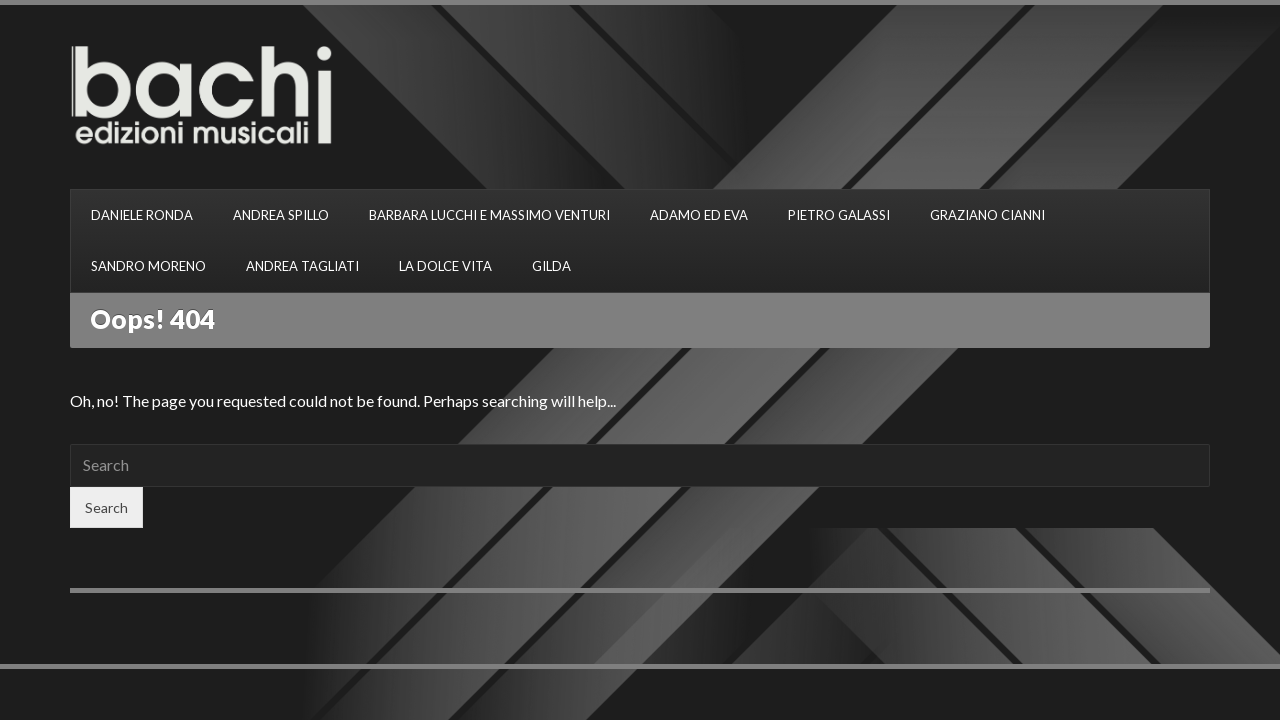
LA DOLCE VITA (445, 266)
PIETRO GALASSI (839, 215)
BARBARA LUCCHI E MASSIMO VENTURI (489, 215)
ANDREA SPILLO (281, 215)
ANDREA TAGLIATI (302, 266)
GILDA (551, 266)
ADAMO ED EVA (699, 215)
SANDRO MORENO (148, 266)
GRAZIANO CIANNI (987, 215)
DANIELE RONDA (142, 215)
